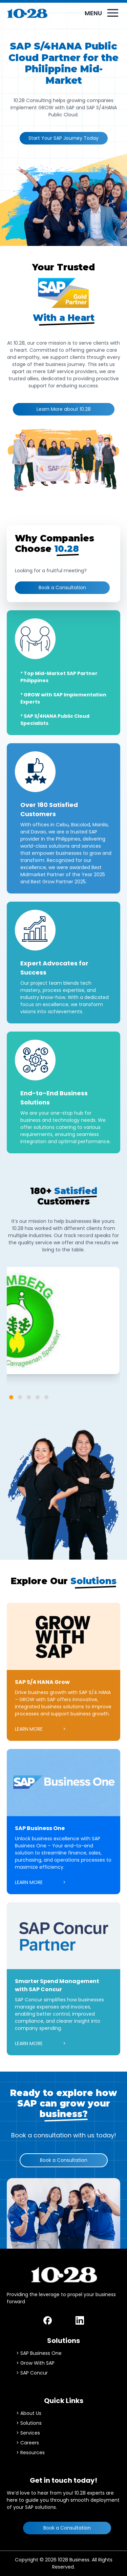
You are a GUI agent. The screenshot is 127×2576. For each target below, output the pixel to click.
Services (30, 2432)
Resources (32, 2452)
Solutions (31, 2423)
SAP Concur (34, 2372)
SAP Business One (41, 2353)
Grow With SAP (37, 2363)
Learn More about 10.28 (64, 409)
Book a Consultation (62, 587)
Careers (29, 2442)
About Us (30, 2413)
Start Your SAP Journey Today (63, 138)
